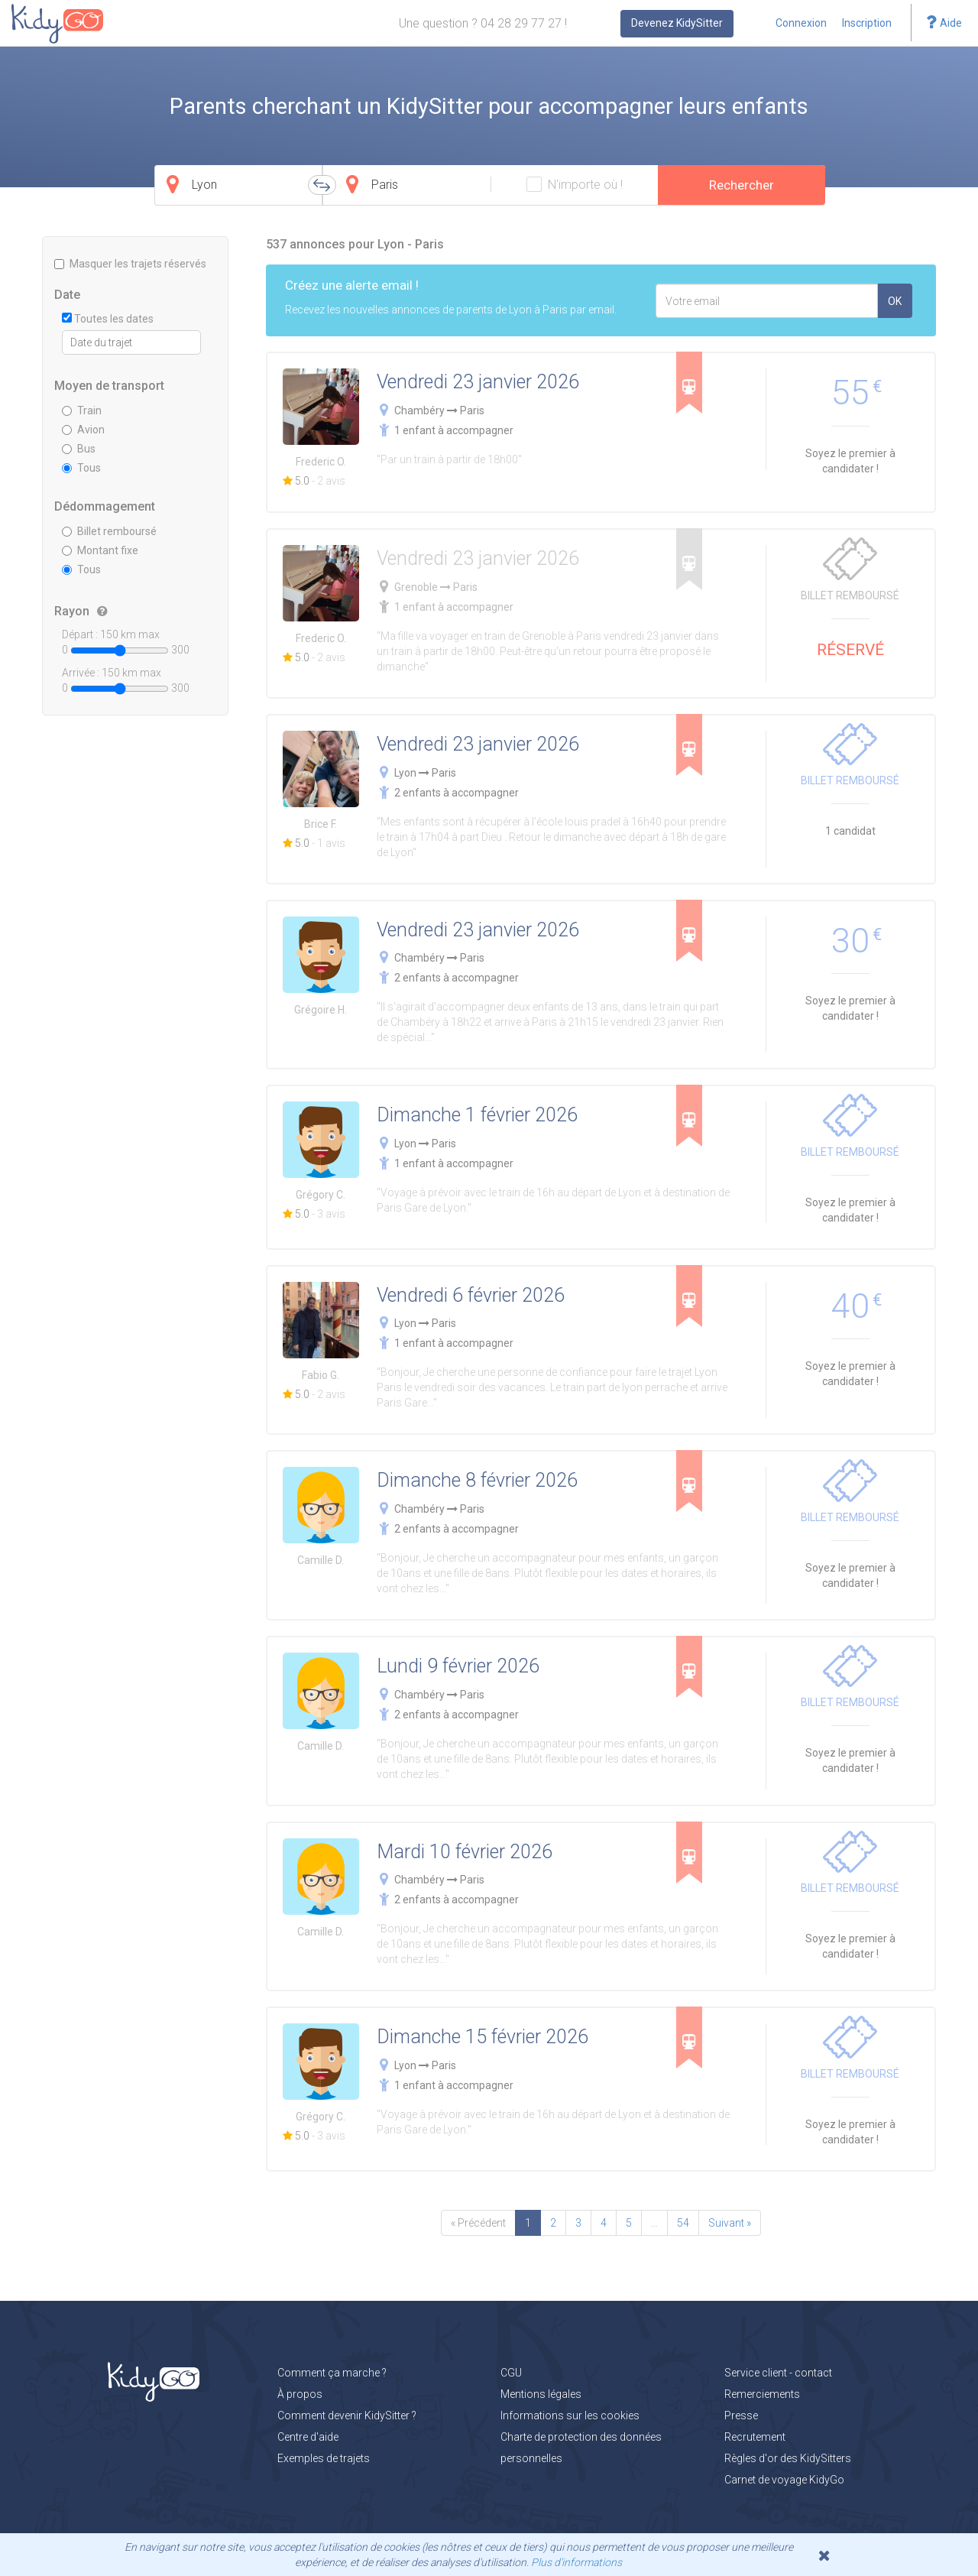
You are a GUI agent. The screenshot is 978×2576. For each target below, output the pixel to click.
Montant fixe (100, 550)
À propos (299, 2394)
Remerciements (762, 2394)
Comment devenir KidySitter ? (346, 2415)
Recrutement (754, 2437)
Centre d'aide (307, 2437)
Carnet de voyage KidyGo (784, 2480)
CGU (511, 2373)
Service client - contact (778, 2373)
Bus (79, 449)
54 (683, 2223)
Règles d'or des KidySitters (787, 2458)
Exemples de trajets (323, 2458)
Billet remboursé (109, 531)
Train (82, 410)
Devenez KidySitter (677, 23)
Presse (741, 2415)
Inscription (867, 23)
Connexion (801, 23)
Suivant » (729, 2223)
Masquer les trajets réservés (130, 264)
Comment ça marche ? (332, 2373)
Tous (81, 468)
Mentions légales (540, 2394)
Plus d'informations (576, 2562)
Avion (83, 429)
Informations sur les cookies (570, 2415)
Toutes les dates (108, 319)
